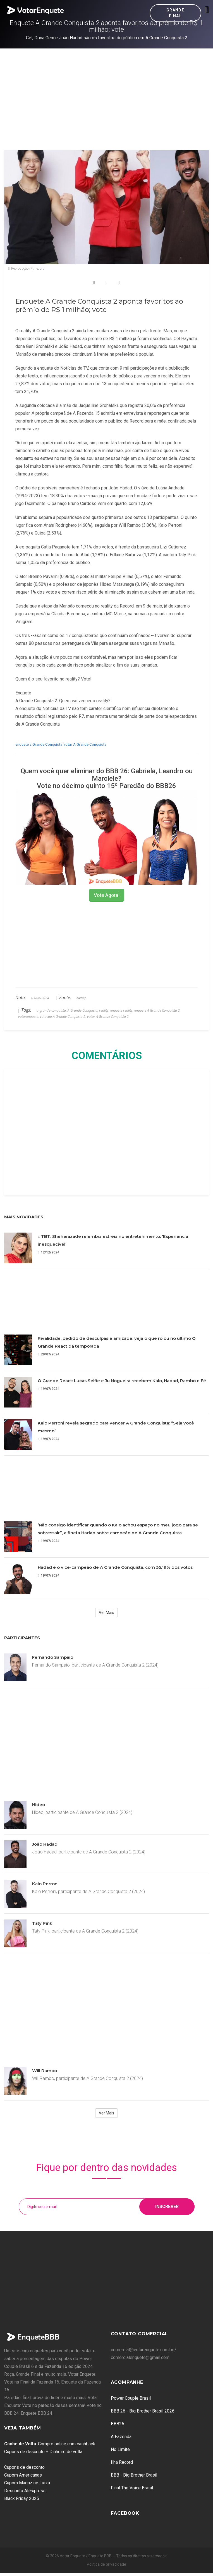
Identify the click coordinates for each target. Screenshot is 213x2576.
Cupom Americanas (23, 2475)
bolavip (81, 998)
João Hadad (45, 1844)
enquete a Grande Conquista (38, 744)
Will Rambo (44, 2070)
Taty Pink (42, 1923)
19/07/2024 (48, 1388)
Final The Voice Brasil (132, 2487)
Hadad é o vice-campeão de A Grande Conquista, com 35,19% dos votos (115, 1567)
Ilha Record (122, 2462)
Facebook (125, 2513)
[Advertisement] (106, 90)
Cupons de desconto (24, 2467)
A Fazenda (121, 2436)
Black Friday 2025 (21, 2498)
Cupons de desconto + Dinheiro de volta (43, 2451)
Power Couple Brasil (131, 2398)
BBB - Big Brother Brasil (134, 2475)
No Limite (120, 2449)
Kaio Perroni (45, 1883)
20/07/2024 (48, 1354)
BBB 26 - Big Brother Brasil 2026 (142, 2411)
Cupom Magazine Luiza (27, 2482)
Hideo (38, 1804)
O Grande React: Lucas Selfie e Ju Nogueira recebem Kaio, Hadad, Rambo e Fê (122, 1380)
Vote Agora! (106, 895)
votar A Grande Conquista (84, 744)
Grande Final (175, 13)
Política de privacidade (106, 2564)
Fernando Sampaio (52, 1657)
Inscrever (167, 2206)
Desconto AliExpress (25, 2490)
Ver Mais (106, 1612)
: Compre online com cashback (49, 2443)
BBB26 (117, 2423)
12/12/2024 (48, 1252)
